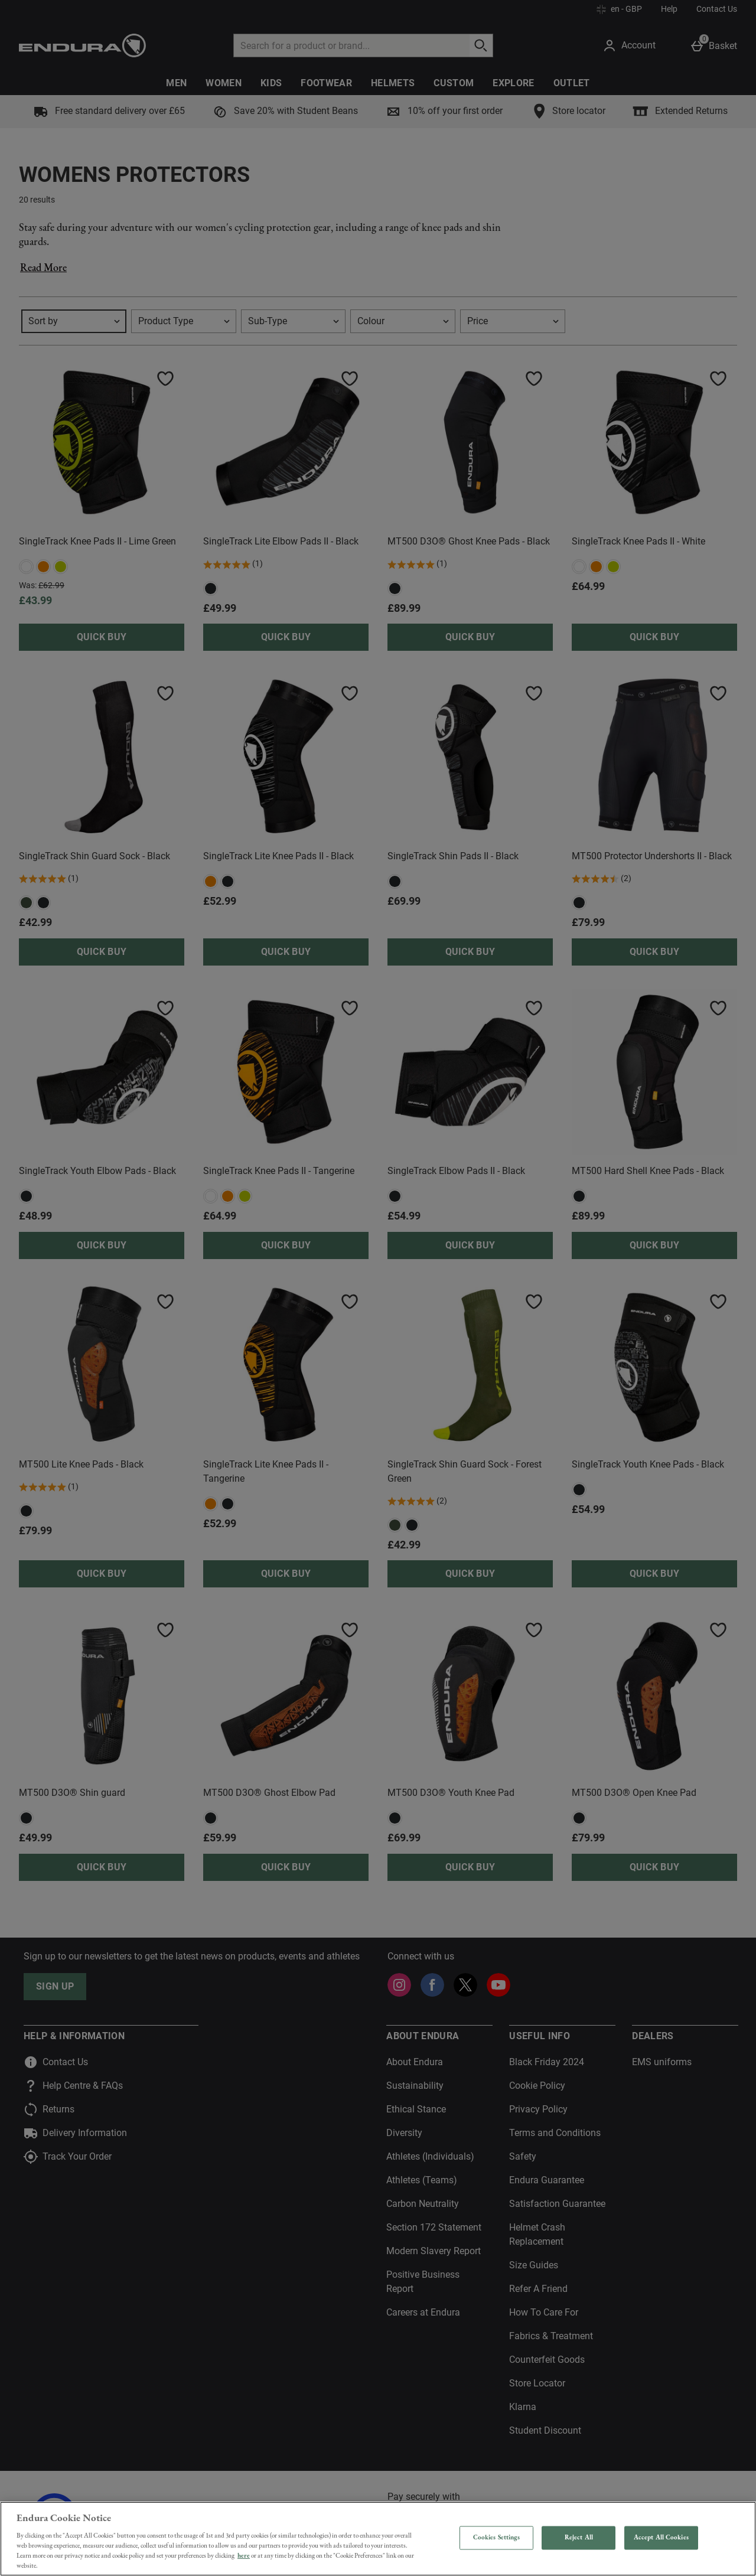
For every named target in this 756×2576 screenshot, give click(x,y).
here (243, 2555)
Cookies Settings (496, 2537)
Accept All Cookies (661, 2537)
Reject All (579, 2537)
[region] (378, 2539)
